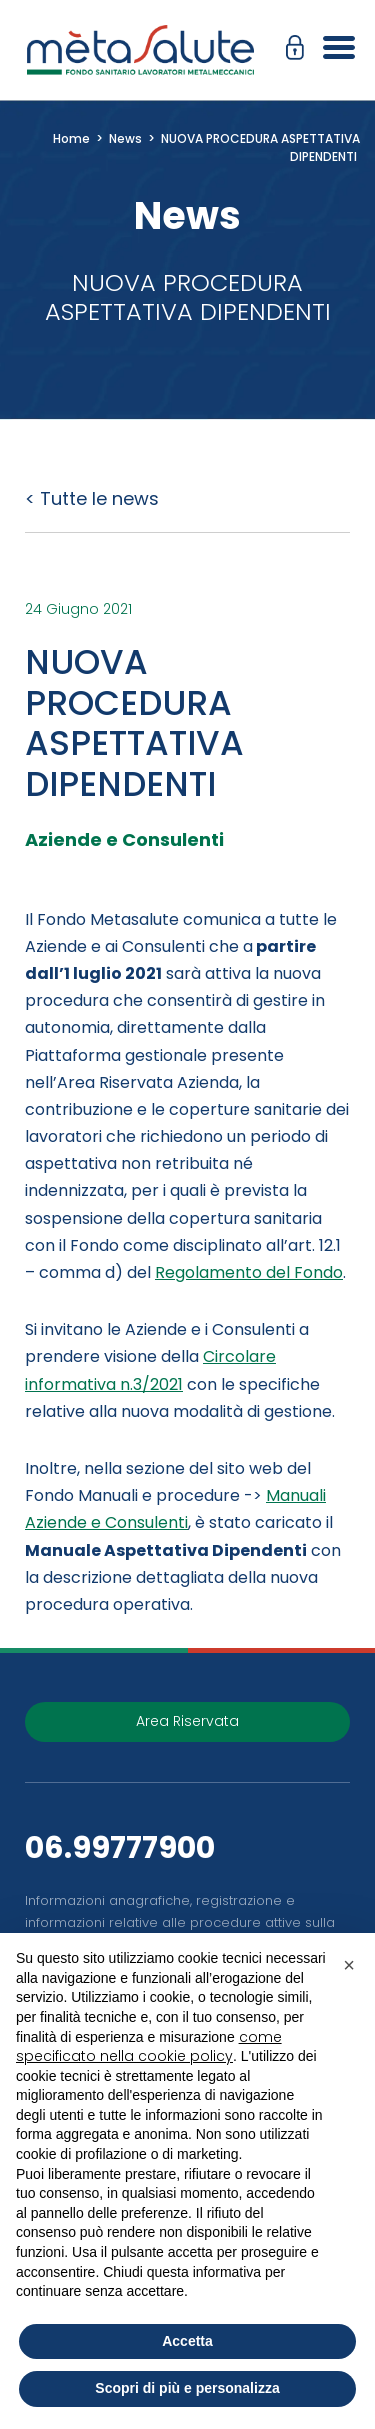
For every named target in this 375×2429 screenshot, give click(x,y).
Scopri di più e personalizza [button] (187, 2388)
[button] (300, 50)
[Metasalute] (140, 50)
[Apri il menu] (332, 50)
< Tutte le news (92, 498)
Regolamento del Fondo (249, 1272)
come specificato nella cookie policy (149, 2047)
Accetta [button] (187, 2341)
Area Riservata (187, 1721)
